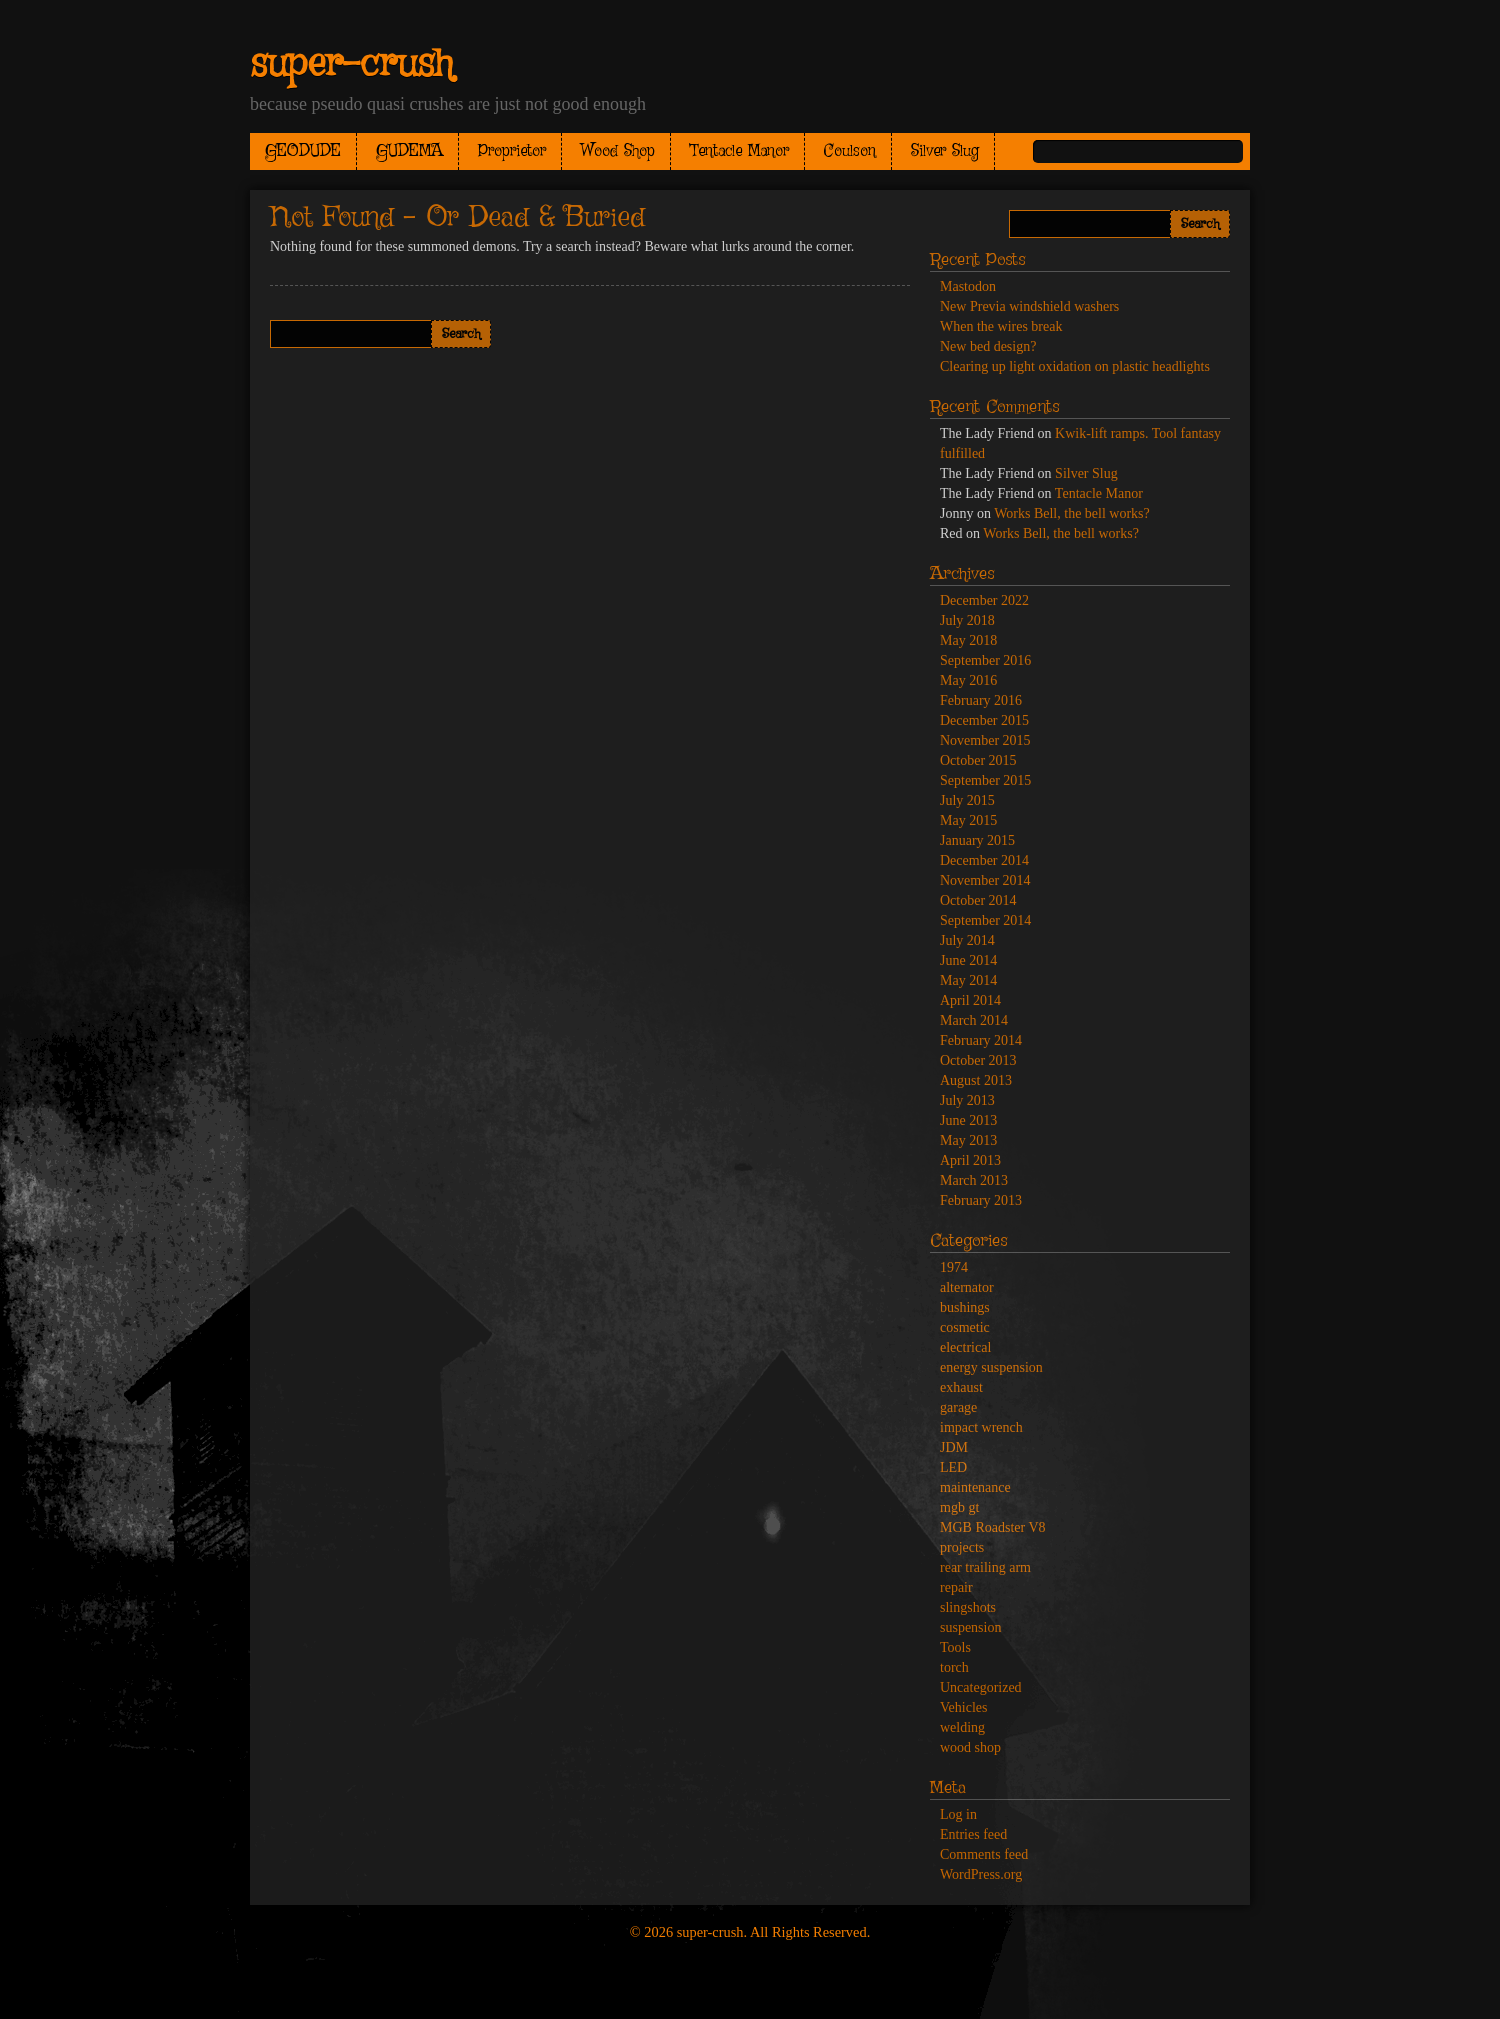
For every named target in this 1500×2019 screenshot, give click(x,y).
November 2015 (985, 740)
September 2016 (985, 660)
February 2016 (981, 700)
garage (958, 1407)
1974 (954, 1267)
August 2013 (976, 1080)
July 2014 (967, 940)
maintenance (975, 1487)
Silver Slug (945, 151)
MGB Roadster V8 (993, 1527)
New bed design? (988, 346)
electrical (965, 1347)
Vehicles (963, 1707)
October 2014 (978, 900)
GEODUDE (303, 151)
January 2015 (977, 840)
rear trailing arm (985, 1567)
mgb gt (959, 1507)
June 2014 (968, 960)
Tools (955, 1647)
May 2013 (968, 1140)
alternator (967, 1287)
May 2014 (968, 980)
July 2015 (967, 800)
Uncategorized (981, 1687)
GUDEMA (409, 151)
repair (956, 1587)
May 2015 (968, 820)
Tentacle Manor (739, 151)
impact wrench (981, 1427)
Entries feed (973, 1834)
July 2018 (967, 620)
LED (953, 1467)
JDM (954, 1447)
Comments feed (984, 1854)
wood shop (970, 1747)
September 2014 (985, 920)
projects (962, 1547)
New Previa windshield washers (1029, 306)
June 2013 (968, 1120)
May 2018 (968, 640)
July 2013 (967, 1100)
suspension (970, 1627)
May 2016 (968, 680)
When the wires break (1001, 326)
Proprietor (512, 151)
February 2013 (981, 1200)
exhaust (961, 1387)
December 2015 (984, 720)
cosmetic (965, 1327)
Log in (958, 1814)
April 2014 (970, 1000)
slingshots (968, 1607)
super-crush (351, 65)
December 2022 (984, 600)
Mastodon (968, 286)
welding (962, 1727)
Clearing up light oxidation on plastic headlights (1075, 366)
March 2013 (974, 1180)
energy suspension (991, 1367)
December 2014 (984, 860)
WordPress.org (981, 1874)
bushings (965, 1307)
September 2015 (985, 780)
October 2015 (978, 760)
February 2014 (981, 1040)
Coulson (850, 151)
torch (954, 1667)
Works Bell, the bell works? (1072, 513)
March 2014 (974, 1020)
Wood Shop (618, 151)
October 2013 (978, 1060)
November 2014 (985, 880)
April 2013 (970, 1160)
